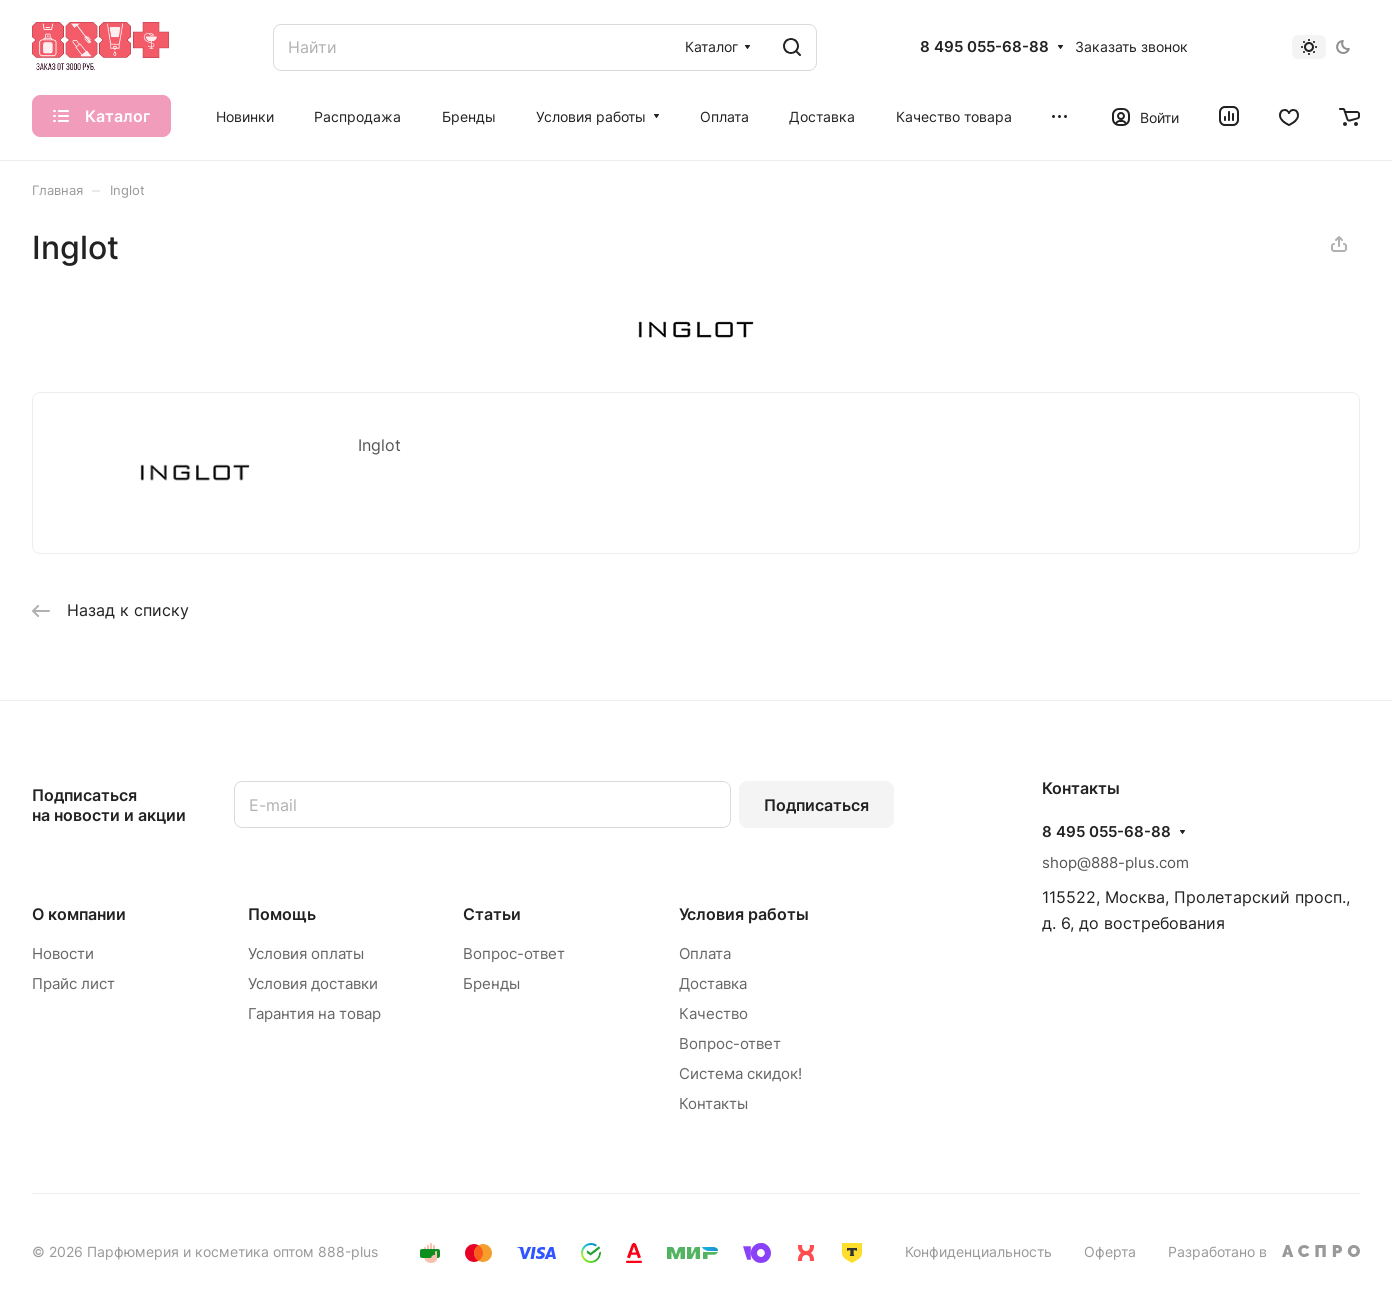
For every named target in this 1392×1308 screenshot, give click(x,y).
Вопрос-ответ (514, 953)
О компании (79, 914)
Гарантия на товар (314, 1013)
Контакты (713, 1103)
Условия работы (744, 914)
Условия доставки (313, 983)
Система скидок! (740, 1073)
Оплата (705, 953)
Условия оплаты (306, 953)
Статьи (492, 914)
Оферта (1110, 1251)
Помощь (282, 914)
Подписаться (816, 805)
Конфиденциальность (978, 1251)
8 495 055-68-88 (984, 47)
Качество (713, 1013)
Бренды (491, 983)
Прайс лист (73, 983)
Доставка (713, 983)
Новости (63, 953)
